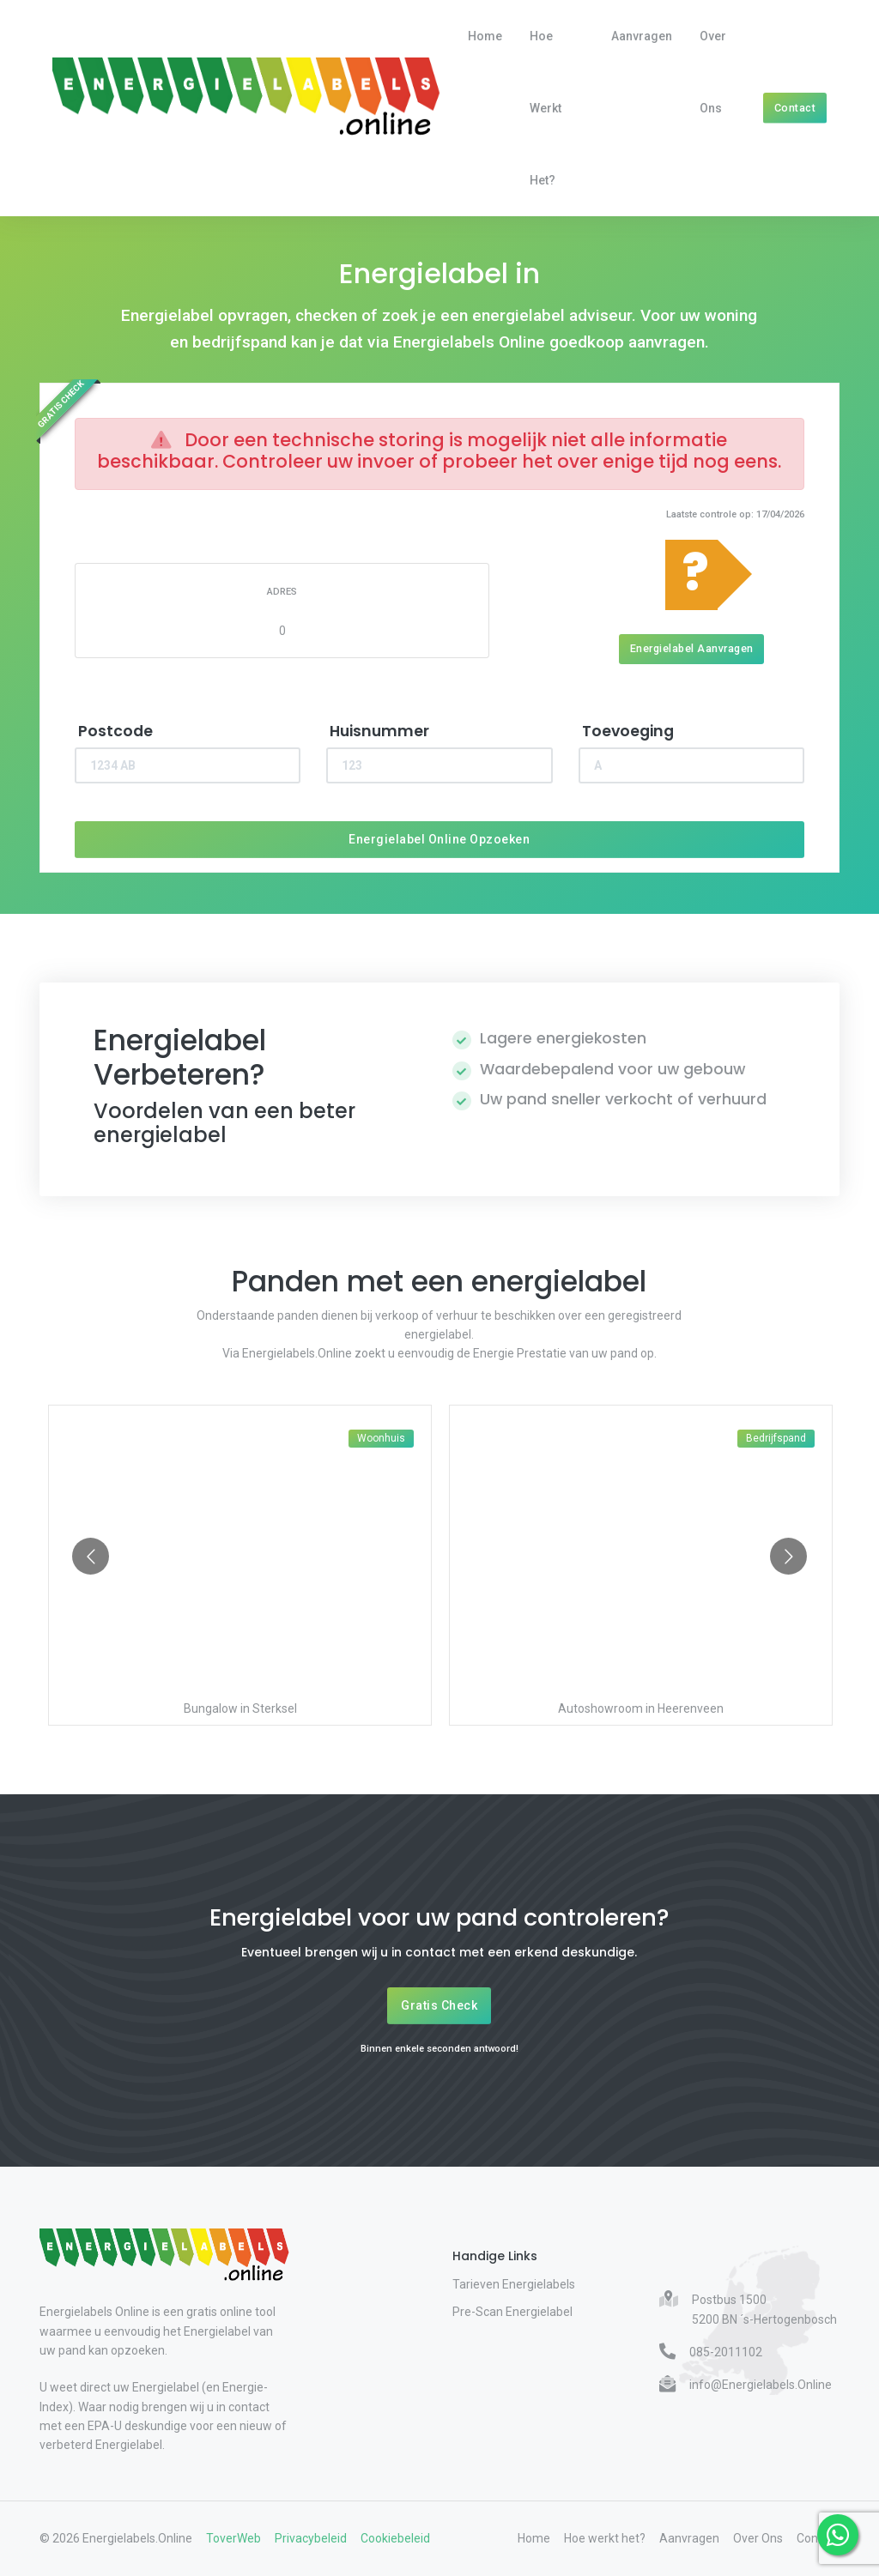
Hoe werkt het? (545, 108)
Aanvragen (641, 36)
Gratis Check (439, 2005)
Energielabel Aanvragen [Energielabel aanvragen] (692, 648)
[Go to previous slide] (90, 1556)
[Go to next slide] (788, 1556)
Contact (795, 107)
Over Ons (713, 72)
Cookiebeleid (395, 2538)
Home (485, 36)
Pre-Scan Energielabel (512, 2312)
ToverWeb (233, 2538)
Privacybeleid (311, 2538)
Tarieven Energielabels (513, 2284)
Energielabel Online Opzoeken (439, 839)
